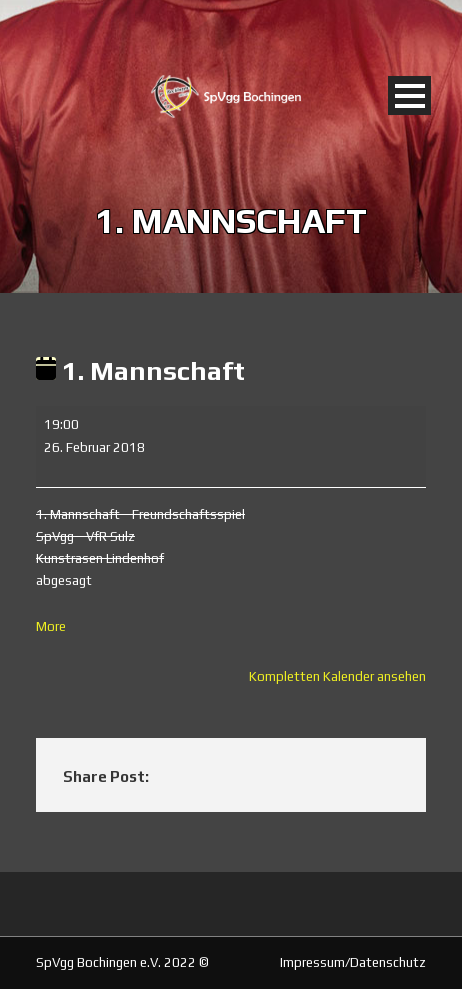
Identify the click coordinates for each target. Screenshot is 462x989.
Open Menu (409, 95)
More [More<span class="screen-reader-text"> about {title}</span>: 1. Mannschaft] (51, 626)
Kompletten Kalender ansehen (337, 676)
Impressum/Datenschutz (353, 962)
